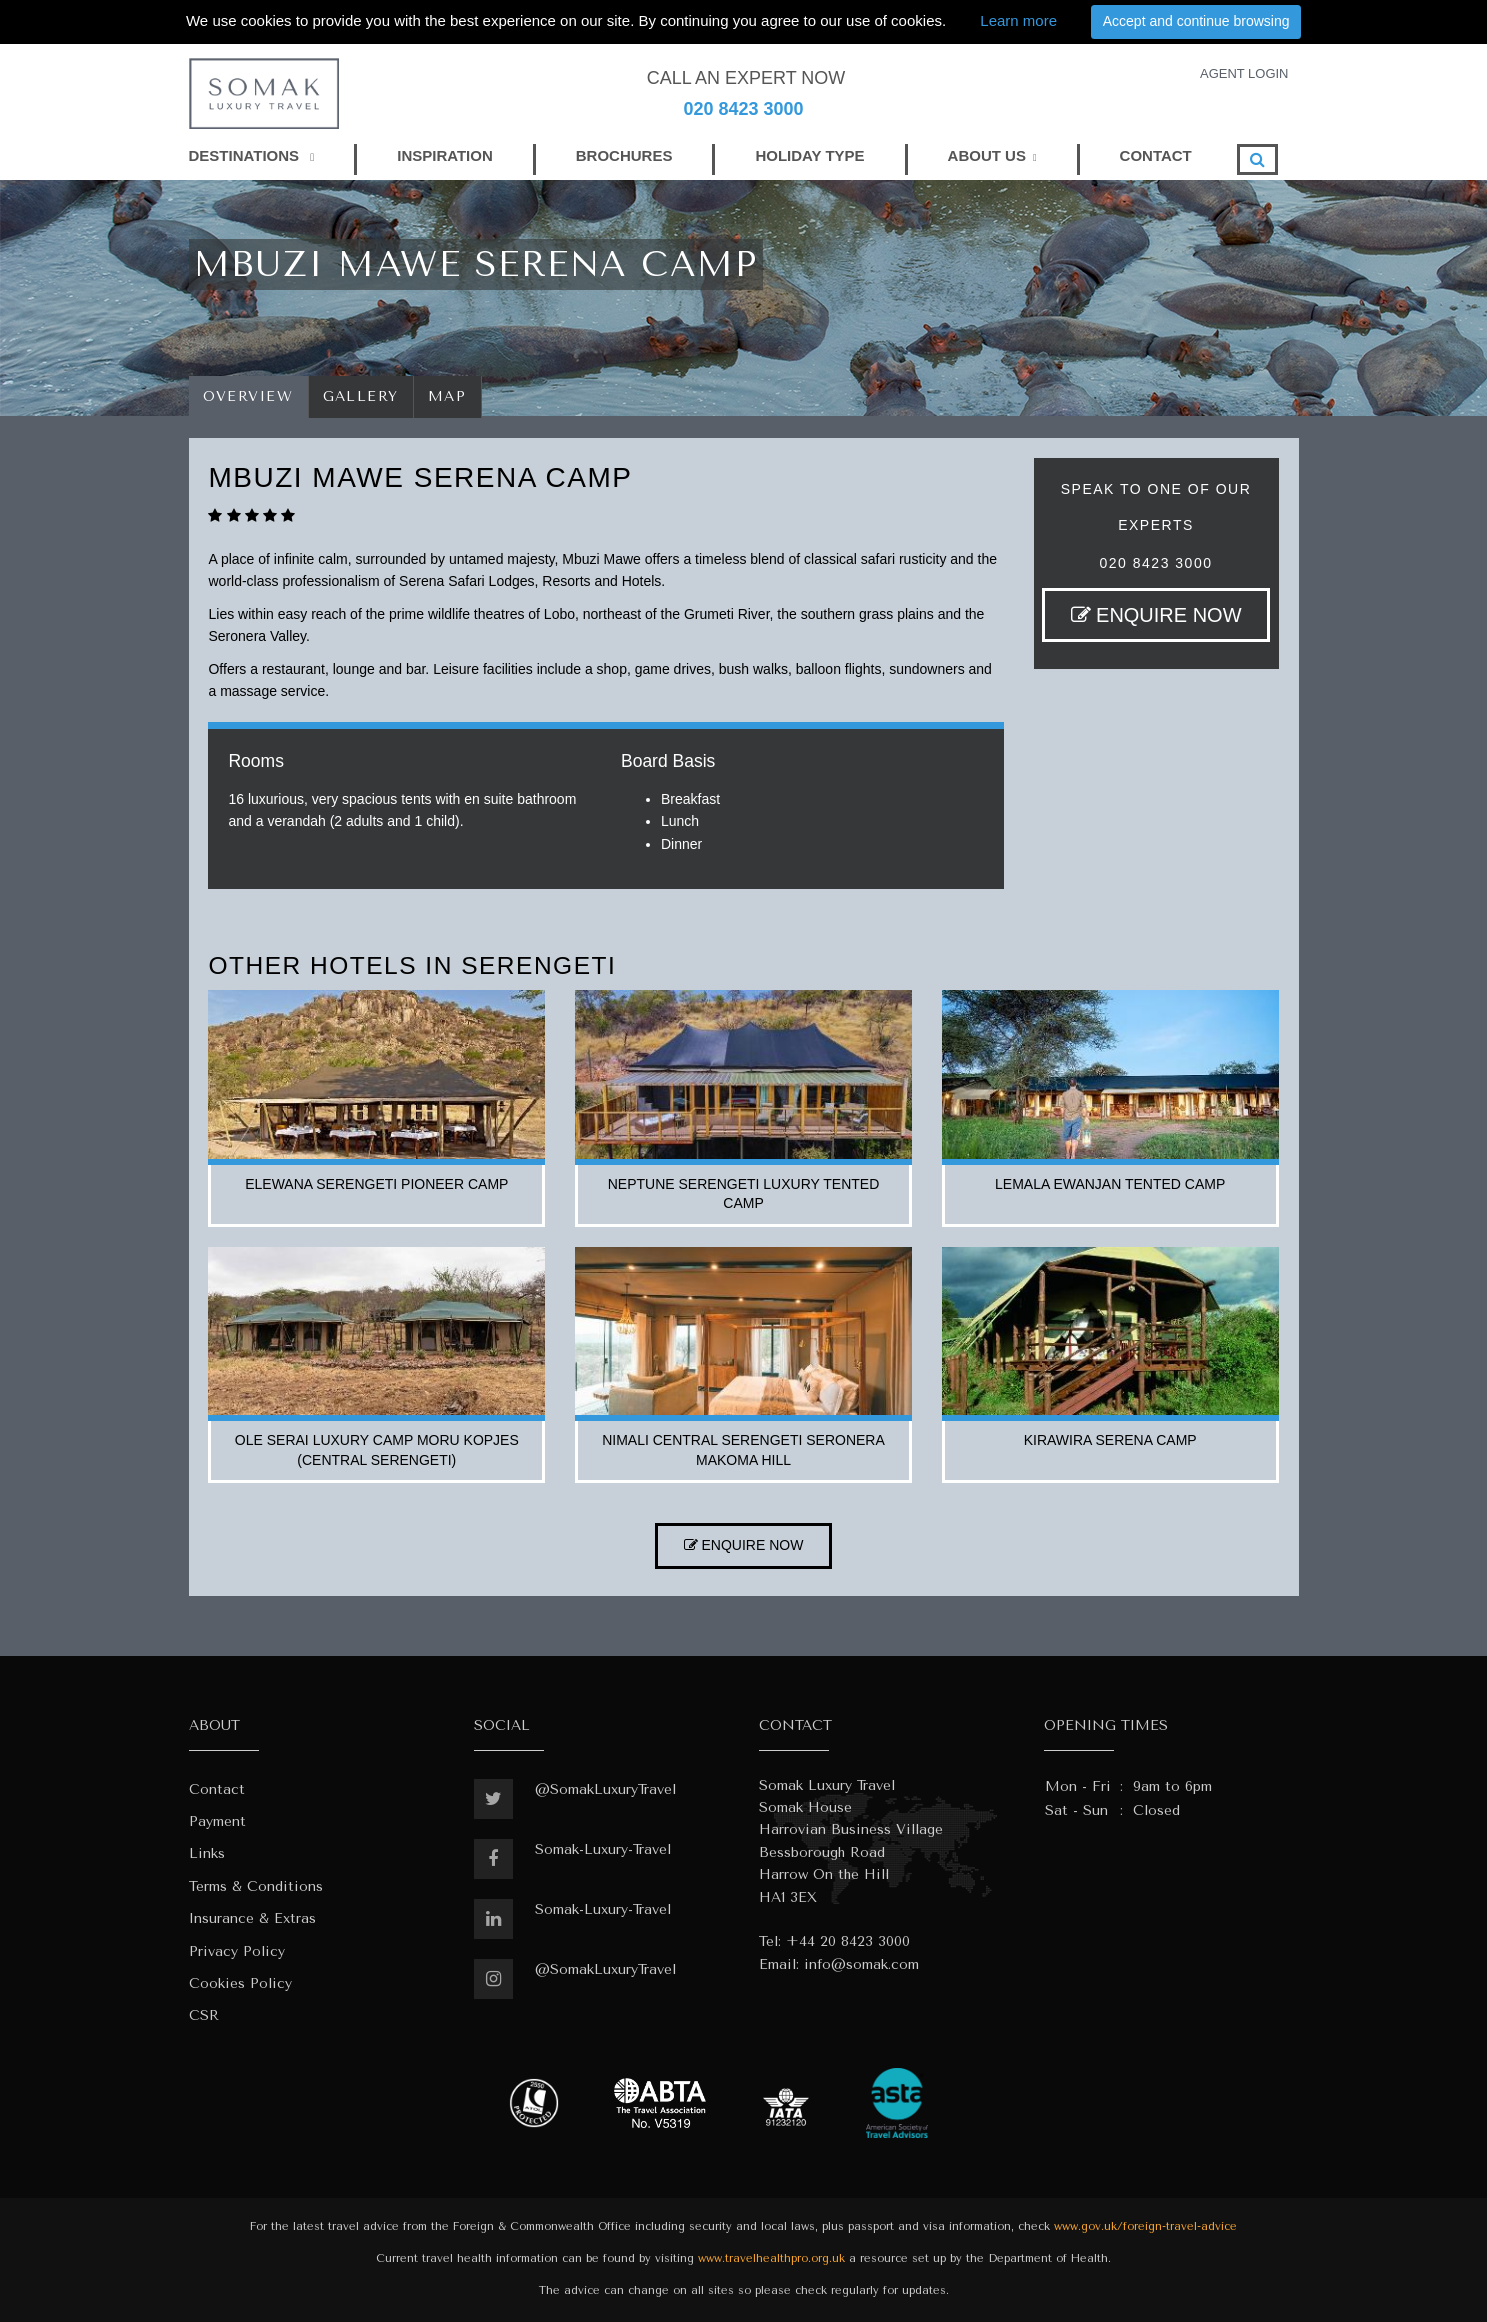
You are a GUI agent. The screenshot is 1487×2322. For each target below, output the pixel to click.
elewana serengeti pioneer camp (376, 1184)
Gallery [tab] (361, 396)
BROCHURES (624, 155)
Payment (217, 1821)
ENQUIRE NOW (1156, 615)
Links (207, 1853)
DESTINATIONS (252, 155)
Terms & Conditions (256, 1886)
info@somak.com (861, 1964)
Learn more (1018, 20)
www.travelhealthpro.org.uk (771, 2258)
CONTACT (1156, 155)
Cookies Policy (240, 1983)
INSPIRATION (445, 155)
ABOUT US (987, 155)
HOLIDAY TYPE (809, 155)
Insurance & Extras (252, 1918)
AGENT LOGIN (1244, 73)
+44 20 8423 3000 (848, 1941)
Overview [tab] (248, 396)
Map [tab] (447, 396)
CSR (204, 2015)
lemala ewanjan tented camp (1110, 1184)
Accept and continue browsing (1196, 21)
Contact (217, 1789)
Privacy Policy (237, 1951)
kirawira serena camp (1110, 1440)
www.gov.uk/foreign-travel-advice (1145, 2226)
